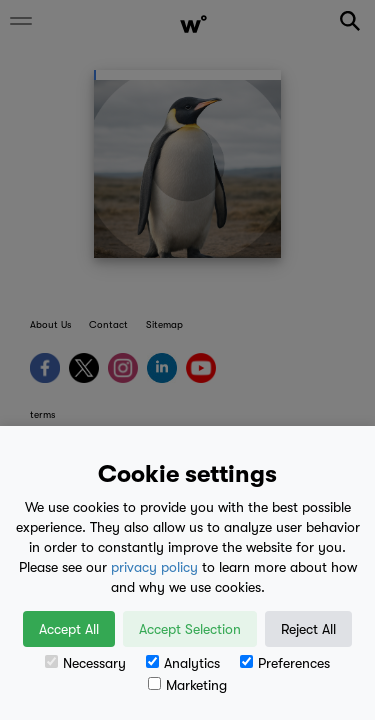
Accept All (69, 629)
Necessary (85, 663)
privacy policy (154, 567)
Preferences (285, 663)
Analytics (183, 663)
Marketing (187, 685)
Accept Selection (190, 629)
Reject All (308, 629)
